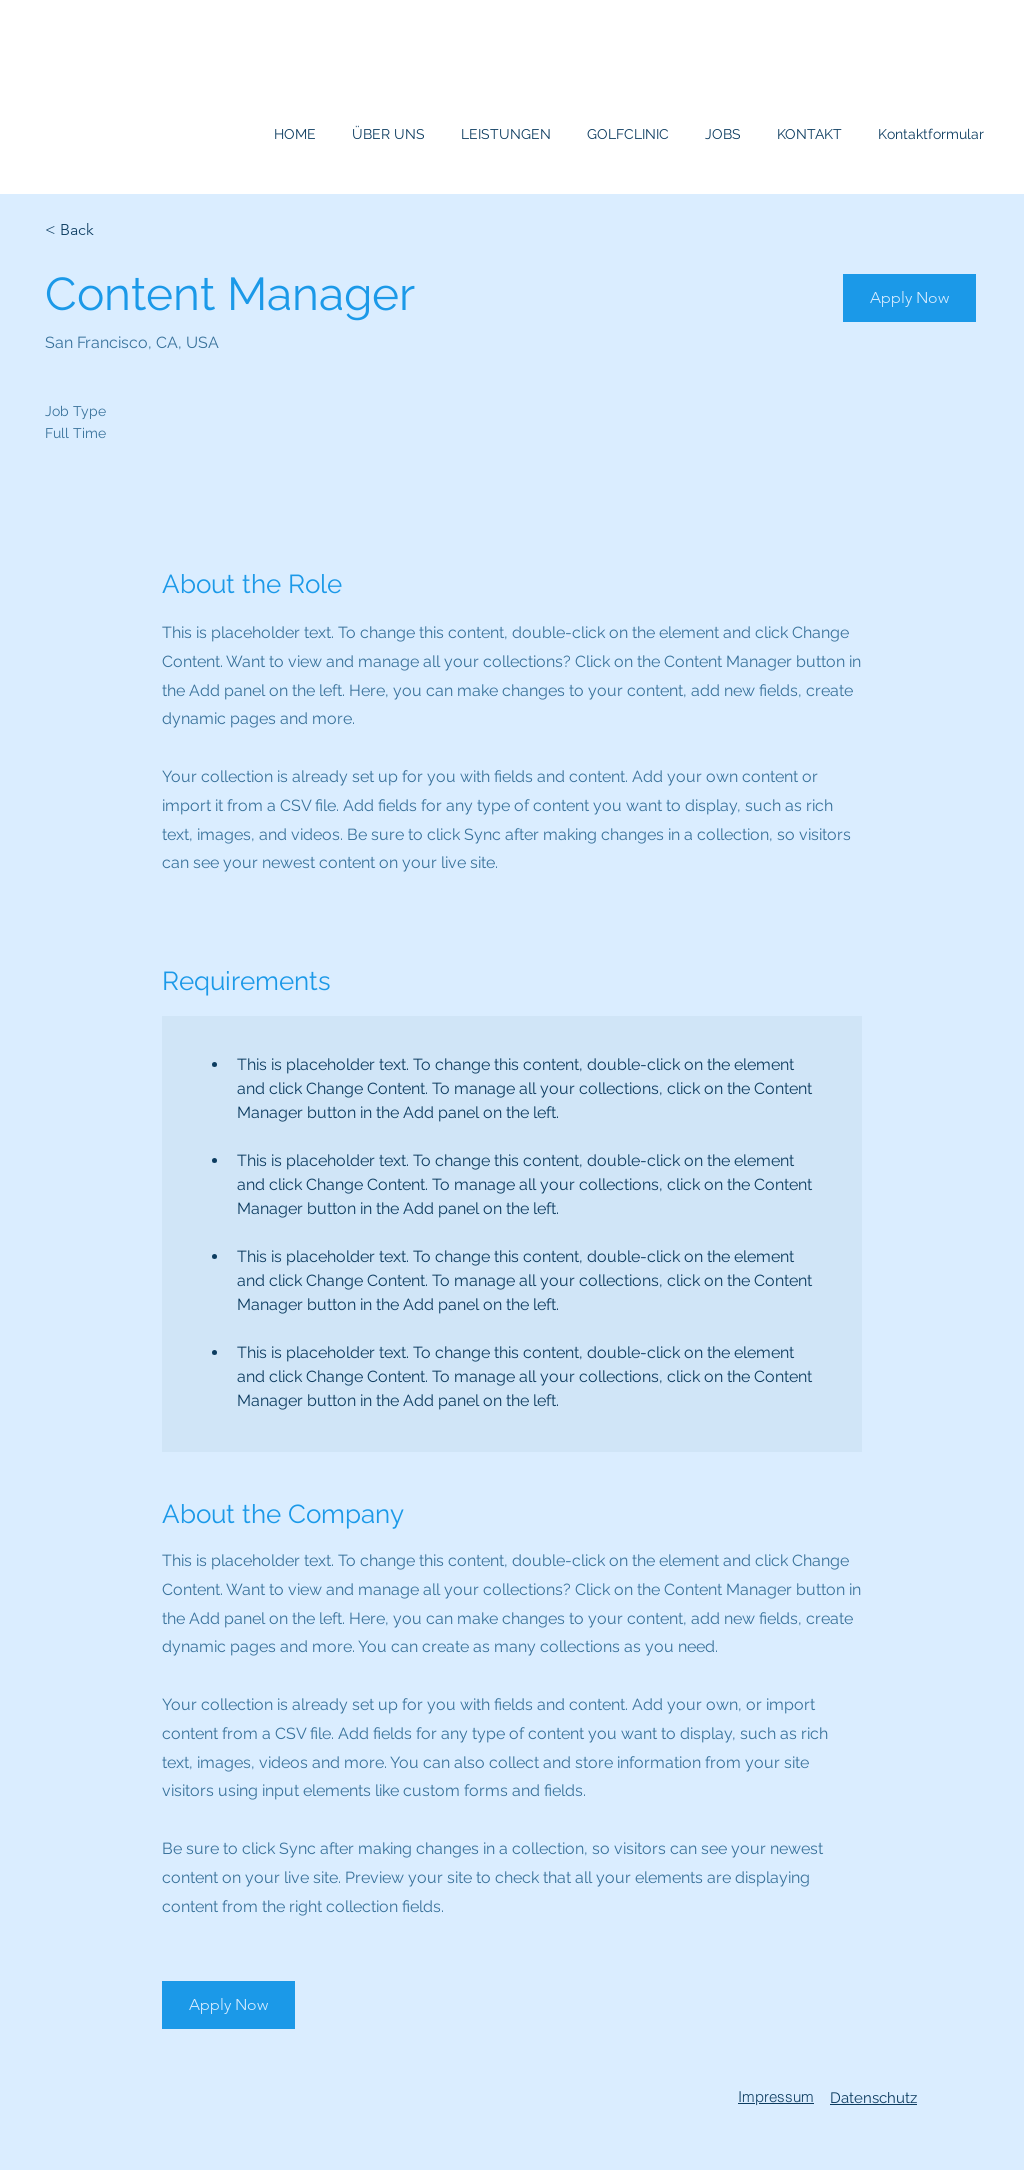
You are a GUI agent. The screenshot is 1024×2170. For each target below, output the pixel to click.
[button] (909, 298)
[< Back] (116, 230)
